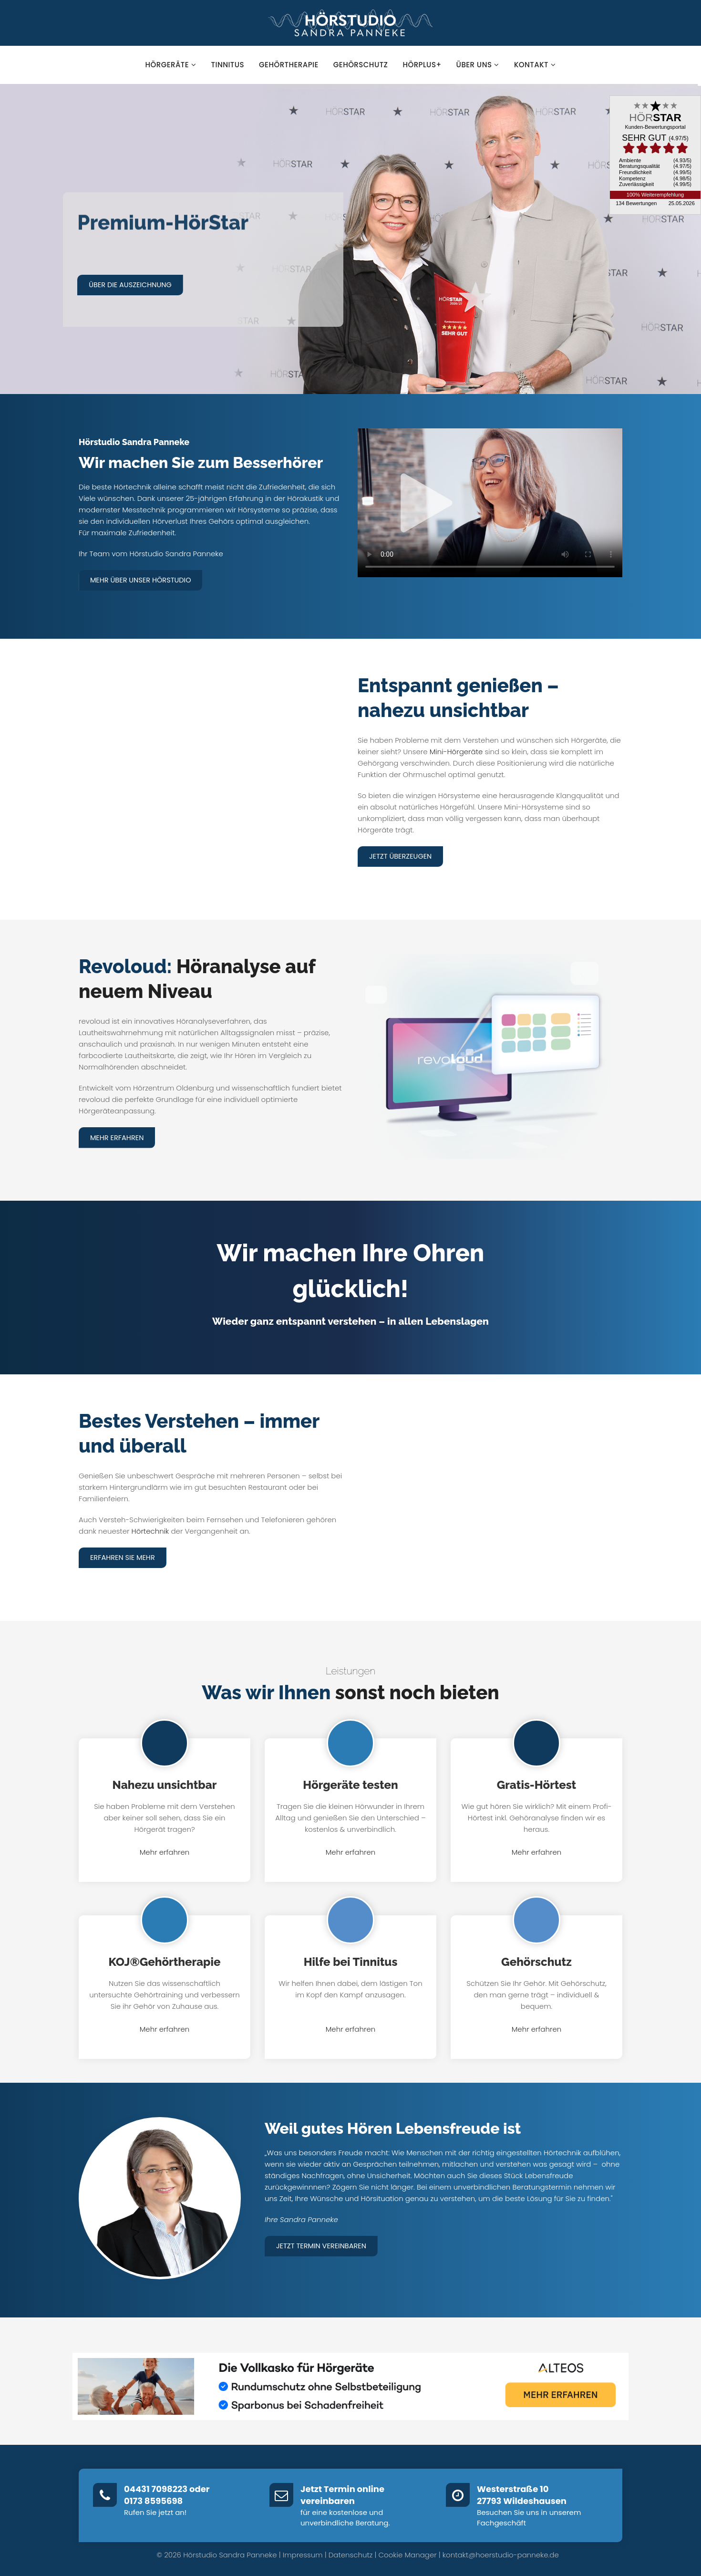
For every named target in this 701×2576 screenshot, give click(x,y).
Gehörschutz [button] (360, 65)
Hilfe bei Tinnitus (351, 1960)
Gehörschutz (536, 1960)
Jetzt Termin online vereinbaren (342, 2494)
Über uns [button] (477, 65)
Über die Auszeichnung (132, 285)
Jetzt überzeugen (402, 856)
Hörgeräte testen (350, 1783)
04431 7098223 (155, 2487)
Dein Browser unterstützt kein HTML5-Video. (490, 502)
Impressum (303, 2553)
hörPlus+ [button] (421, 65)
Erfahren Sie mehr (124, 1556)
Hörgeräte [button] (170, 65)
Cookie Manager (408, 2553)
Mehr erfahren (118, 1137)
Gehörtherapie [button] (289, 65)
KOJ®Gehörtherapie (165, 1960)
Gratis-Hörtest (536, 1783)
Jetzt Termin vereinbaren (323, 2244)
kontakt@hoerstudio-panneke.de (501, 2553)
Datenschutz (351, 2553)
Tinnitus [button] (227, 65)
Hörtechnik (150, 1530)
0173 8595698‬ (153, 2500)
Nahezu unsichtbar (165, 1783)
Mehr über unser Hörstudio (143, 580)
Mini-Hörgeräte (456, 751)
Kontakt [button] (535, 65)
